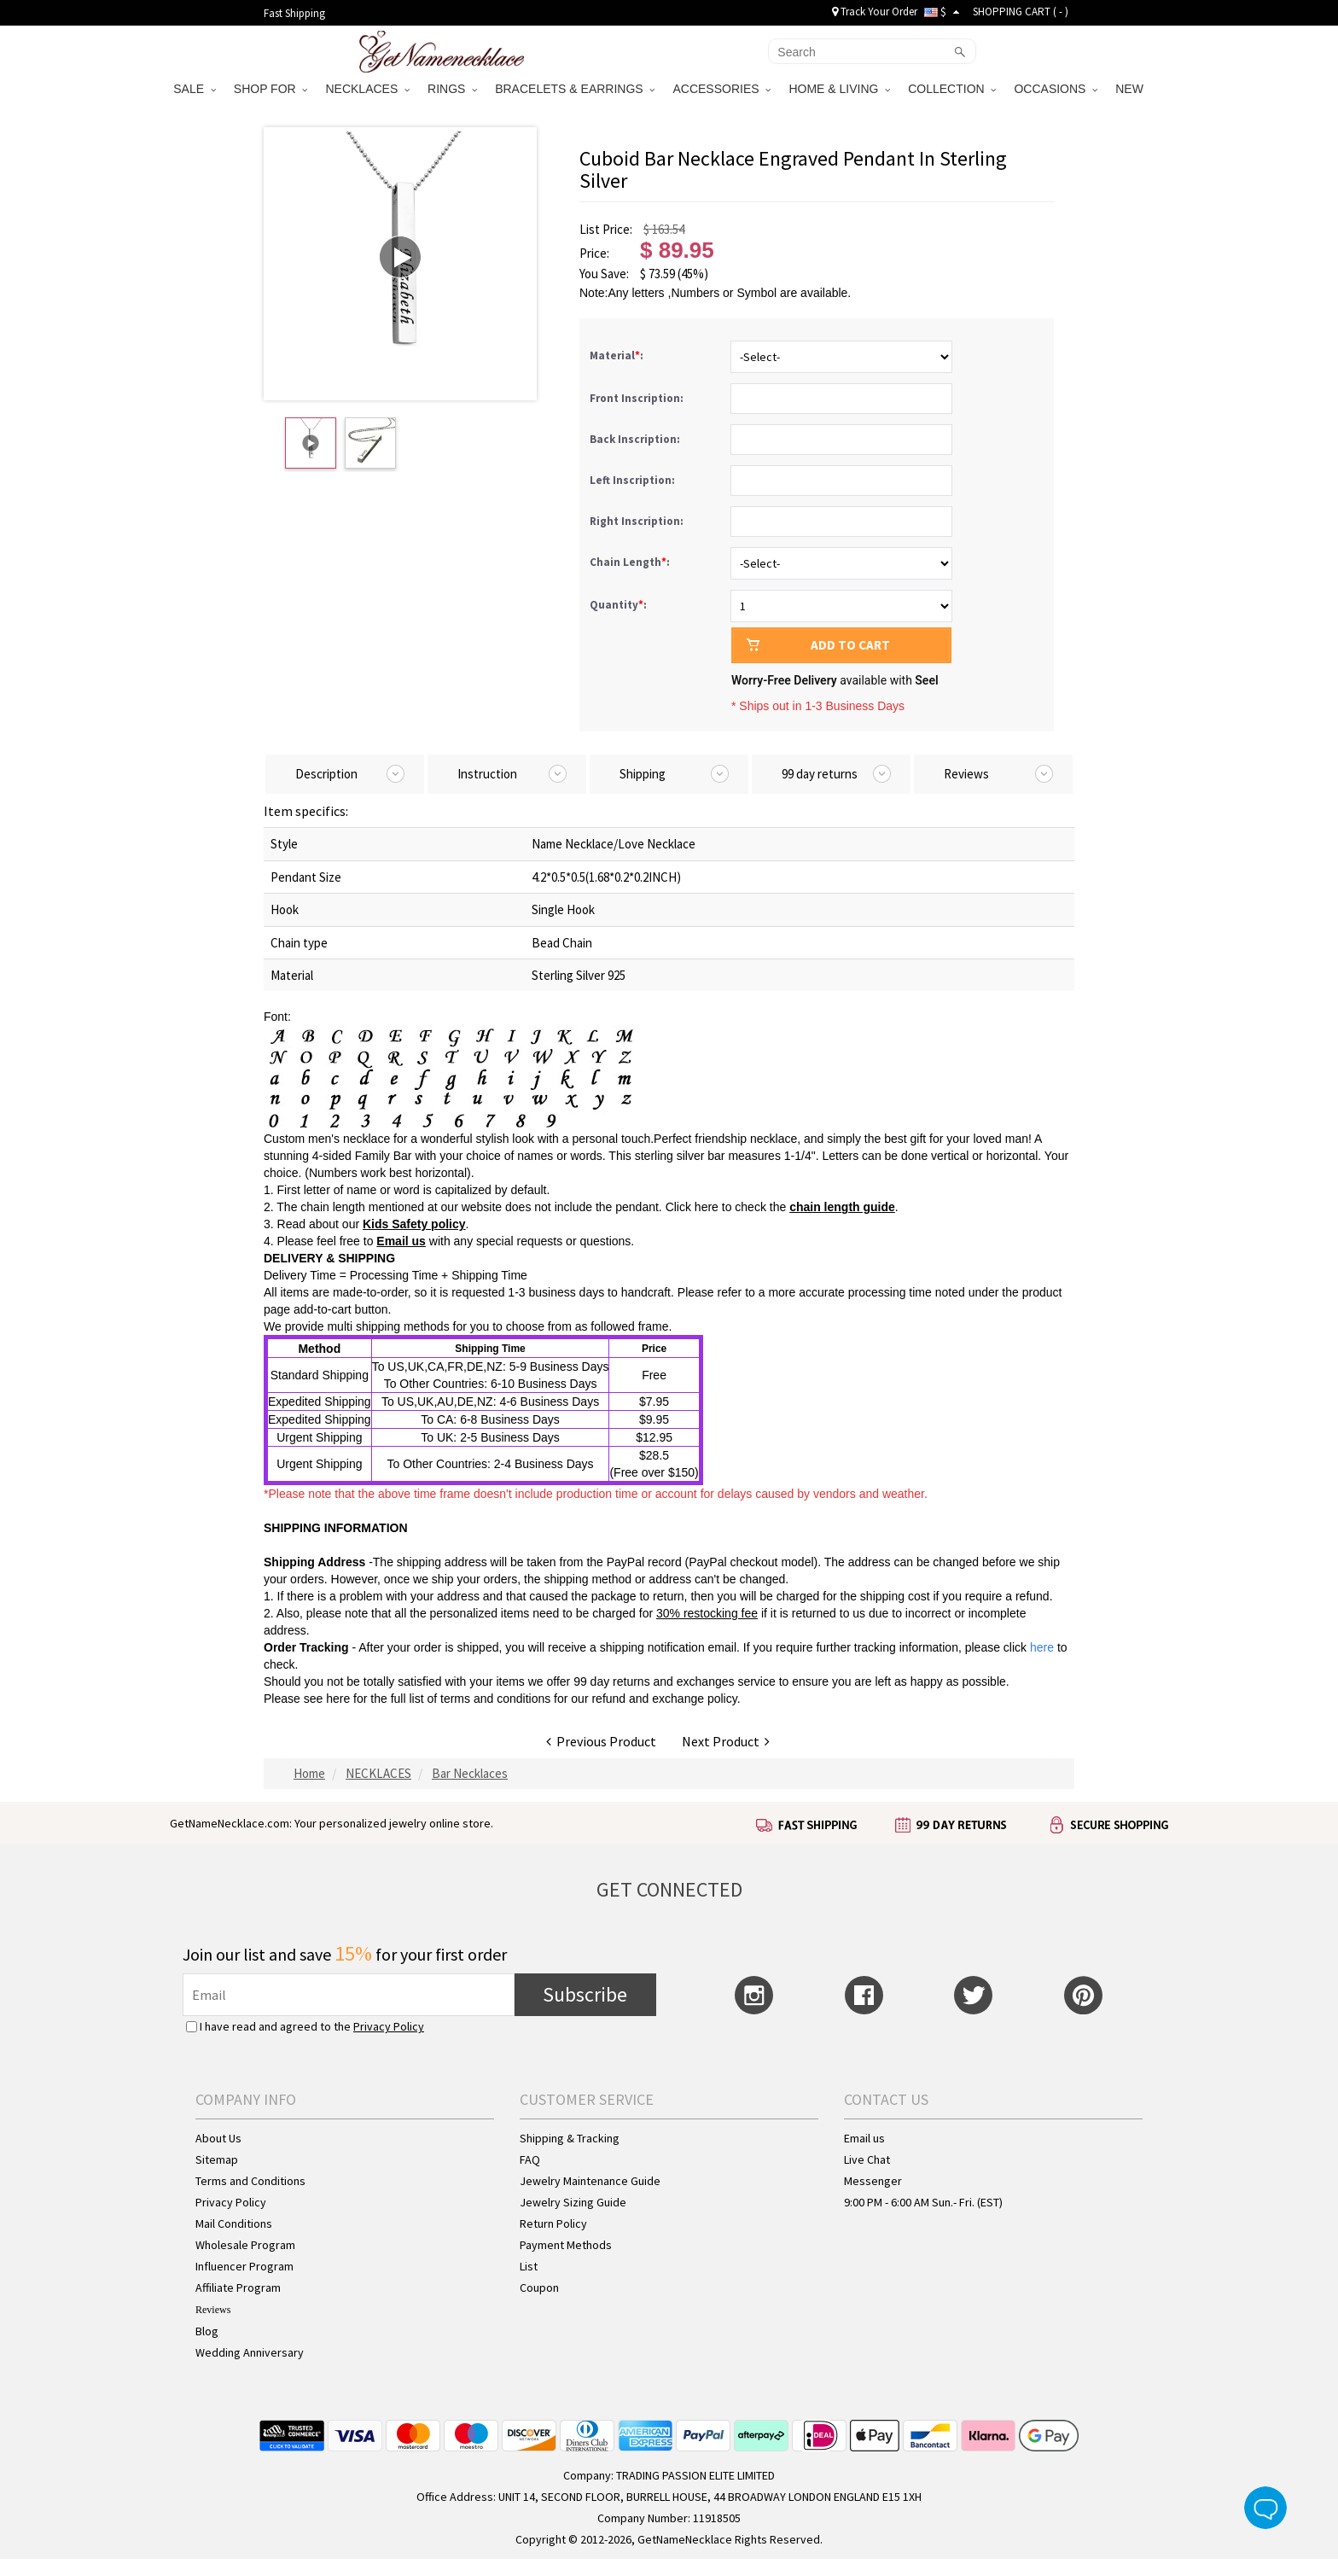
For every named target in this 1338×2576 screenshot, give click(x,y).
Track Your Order (874, 11)
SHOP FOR (271, 89)
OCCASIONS (1055, 89)
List (529, 2266)
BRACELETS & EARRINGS (574, 89)
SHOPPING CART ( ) (1020, 11)
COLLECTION (952, 89)
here (338, 1698)
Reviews (212, 2310)
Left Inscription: (634, 480)
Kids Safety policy (414, 1224)
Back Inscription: (636, 439)
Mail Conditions (233, 2223)
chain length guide (842, 1207)
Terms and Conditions (250, 2180)
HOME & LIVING (839, 89)
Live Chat (867, 2159)
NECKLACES (367, 89)
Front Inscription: (638, 398)
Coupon (539, 2287)
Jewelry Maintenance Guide (590, 2180)
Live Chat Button (1265, 2507)
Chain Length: (631, 562)
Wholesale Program (245, 2245)
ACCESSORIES (721, 89)
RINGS (452, 89)
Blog (206, 2331)
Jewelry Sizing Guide (573, 2202)
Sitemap (216, 2159)
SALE (194, 89)
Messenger (873, 2180)
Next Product (726, 1741)
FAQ (530, 2159)
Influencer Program (244, 2266)
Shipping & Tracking (570, 2138)
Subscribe (585, 1994)
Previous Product (601, 1741)
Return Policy (553, 2223)
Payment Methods (566, 2245)
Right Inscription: (638, 521)
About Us (218, 2138)
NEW (1131, 89)
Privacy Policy (388, 2026)
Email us (401, 1241)
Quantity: (618, 604)
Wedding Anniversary (249, 2352)
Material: (618, 355)
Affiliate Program (238, 2287)
